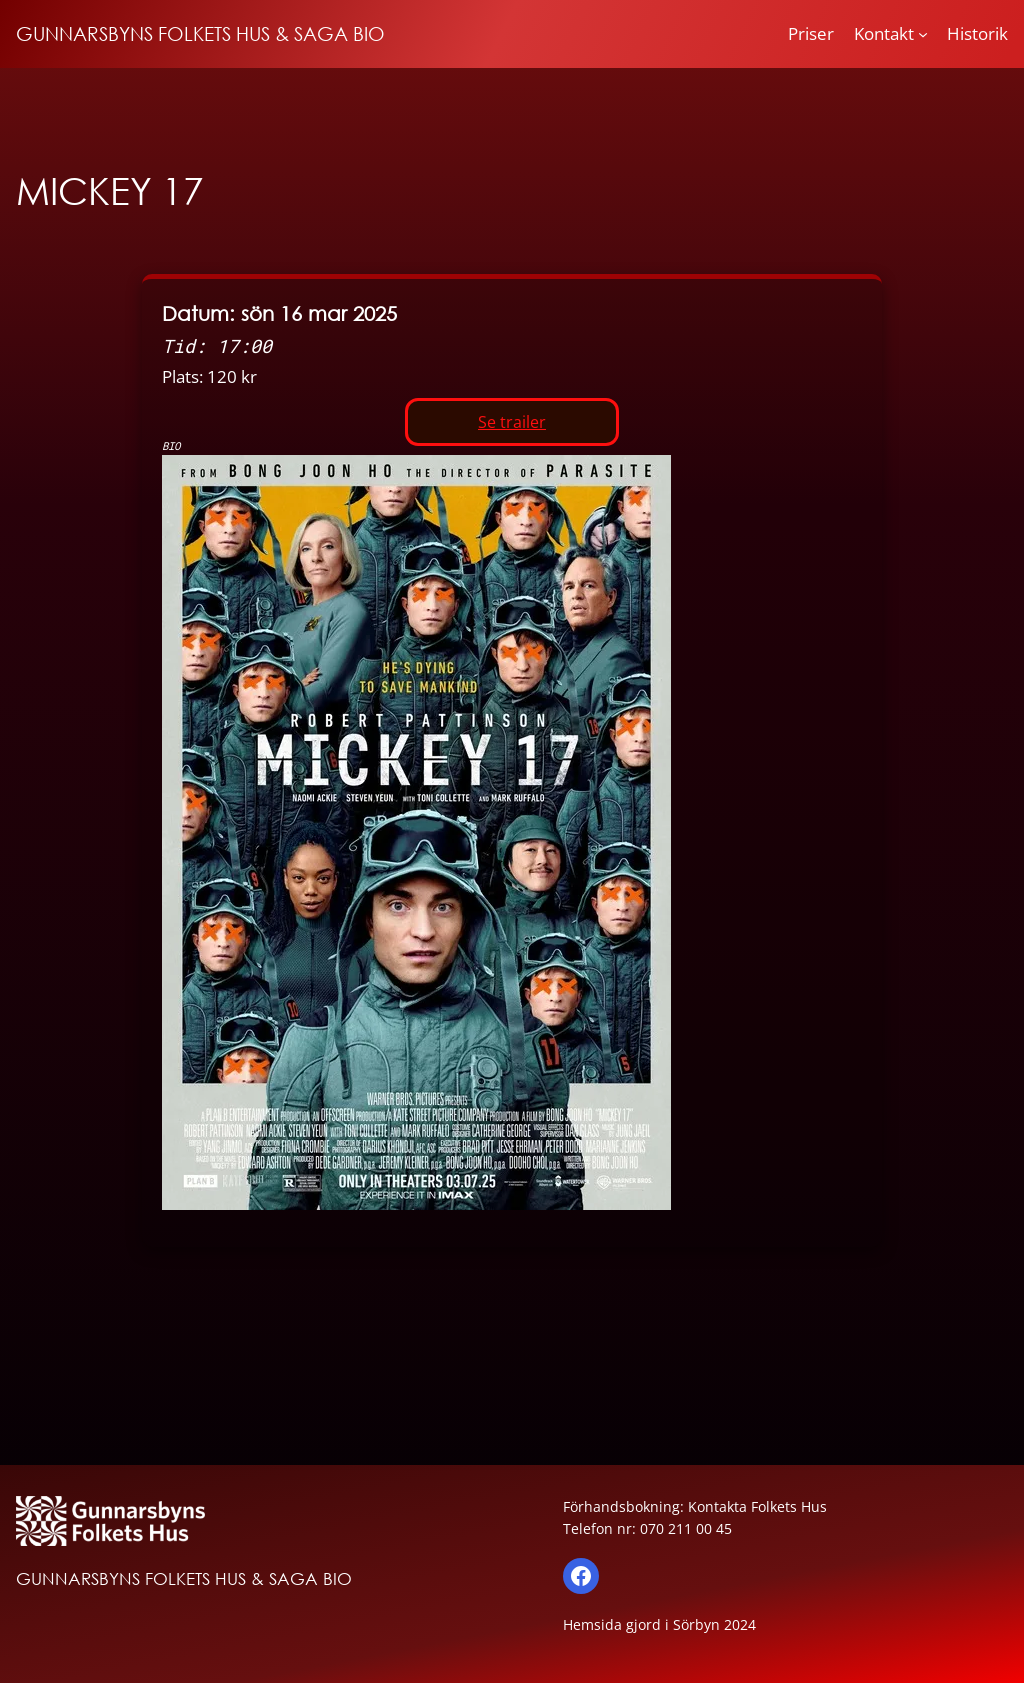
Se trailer (512, 422)
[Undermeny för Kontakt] (923, 34)
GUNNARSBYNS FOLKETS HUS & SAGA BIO (200, 33)
